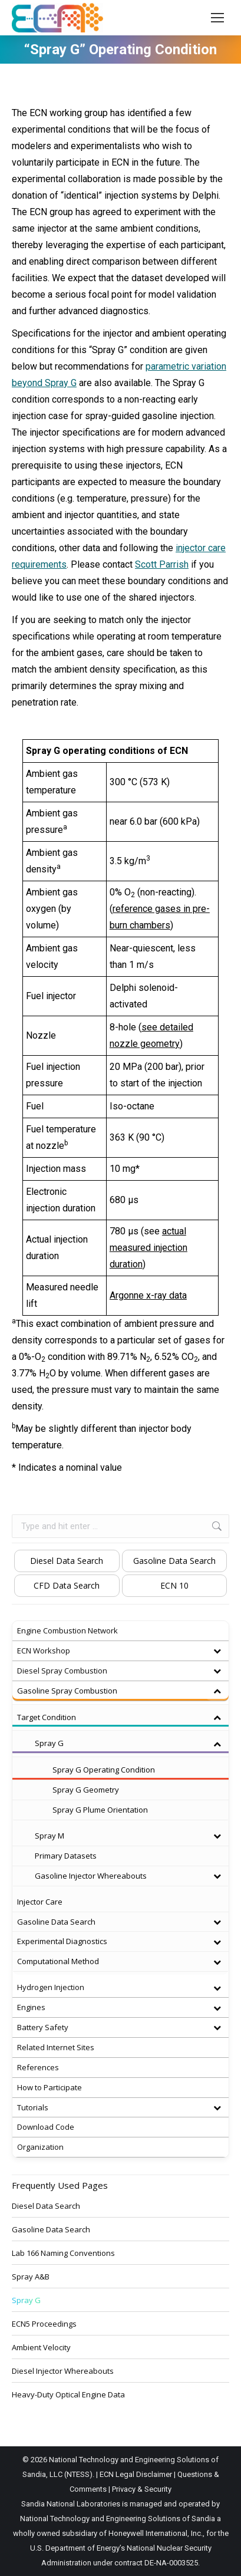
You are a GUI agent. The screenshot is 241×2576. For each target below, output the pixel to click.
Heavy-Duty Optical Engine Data (68, 2394)
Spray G (26, 2300)
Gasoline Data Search (174, 1560)
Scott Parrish (162, 564)
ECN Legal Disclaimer (136, 2474)
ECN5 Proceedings (44, 2323)
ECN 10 (174, 1585)
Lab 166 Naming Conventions (63, 2253)
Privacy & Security (141, 2489)
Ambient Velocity (41, 2347)
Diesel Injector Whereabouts (63, 2371)
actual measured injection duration (148, 1248)
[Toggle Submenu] (217, 1651)
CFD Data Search (67, 1585)
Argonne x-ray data (148, 1295)
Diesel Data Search (66, 1560)
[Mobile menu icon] (217, 17)
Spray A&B (30, 2276)
